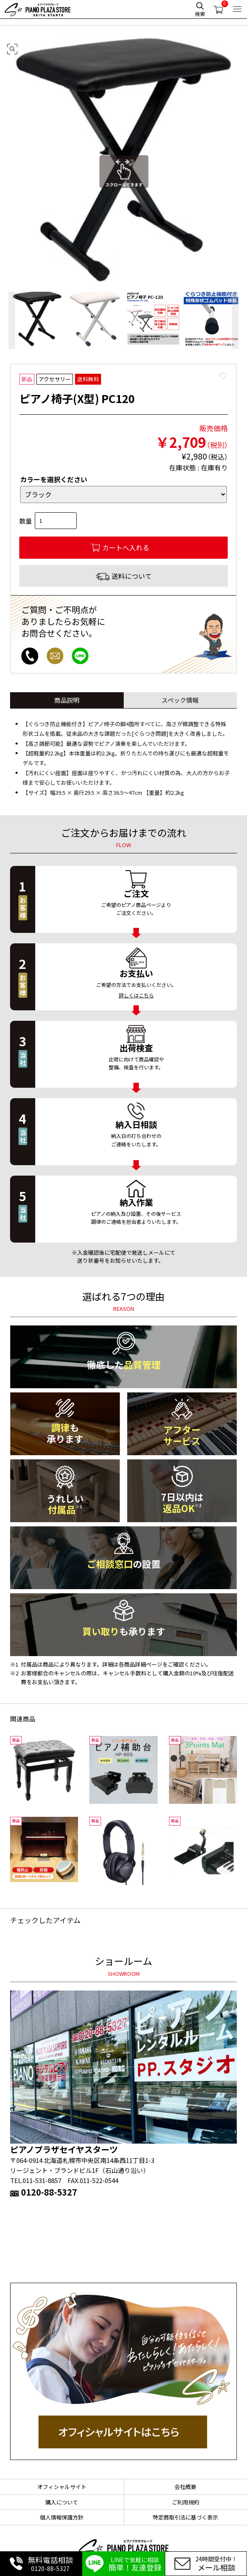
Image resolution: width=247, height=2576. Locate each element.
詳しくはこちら (136, 995)
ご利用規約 (185, 2502)
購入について (61, 2502)
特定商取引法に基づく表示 (185, 2517)
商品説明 (66, 700)
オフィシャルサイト (61, 2487)
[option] (37, 320)
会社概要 (185, 2487)
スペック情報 (180, 700)
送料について (132, 576)
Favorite (222, 375)
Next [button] (235, 320)
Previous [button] (11, 320)
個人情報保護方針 (61, 2517)
